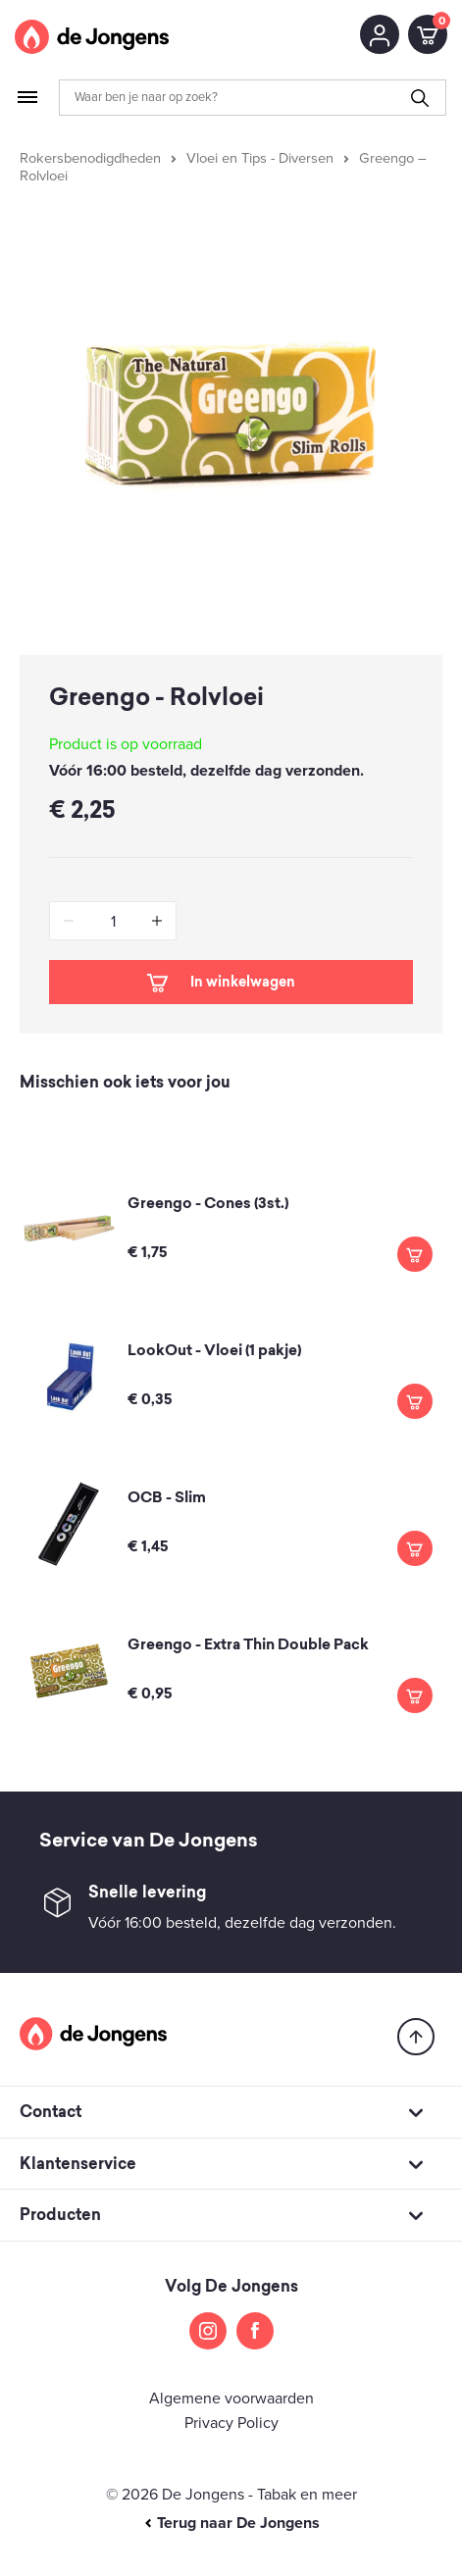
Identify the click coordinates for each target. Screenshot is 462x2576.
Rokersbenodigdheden (90, 158)
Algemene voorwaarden (231, 2398)
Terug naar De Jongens (231, 2523)
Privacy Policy (231, 2423)
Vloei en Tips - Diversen (260, 158)
